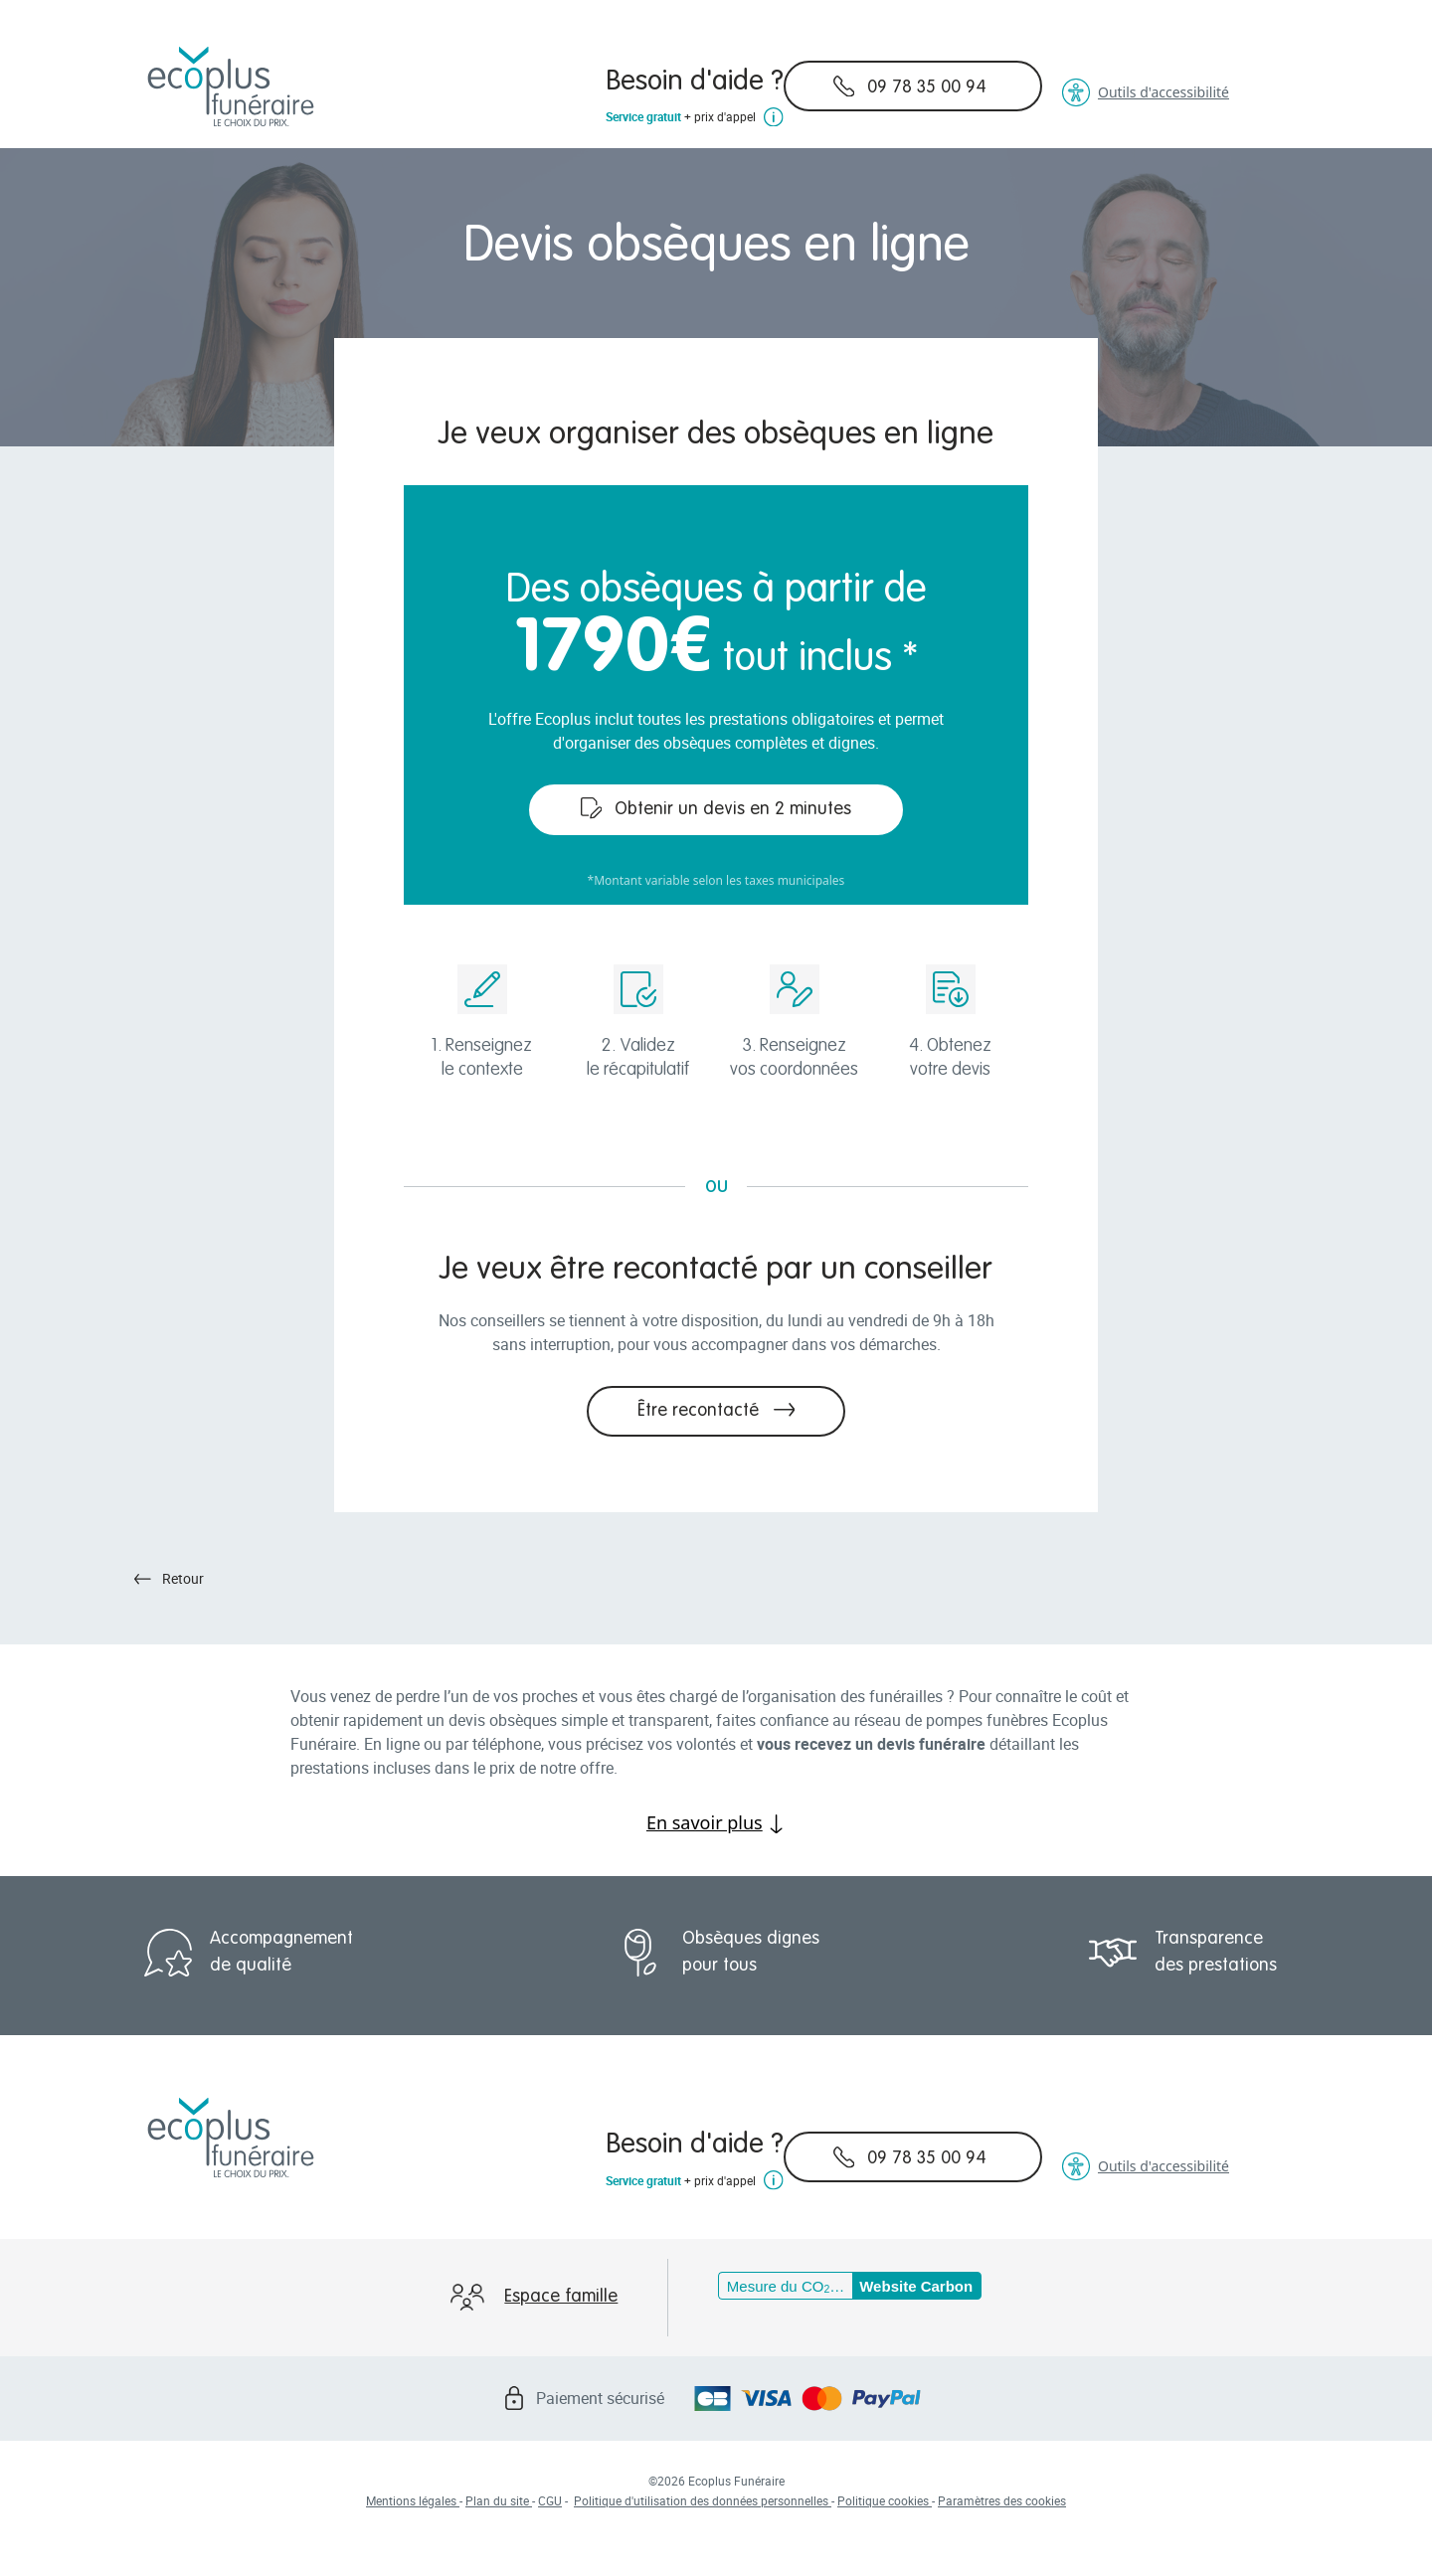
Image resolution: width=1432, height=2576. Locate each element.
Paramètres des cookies (1002, 2500)
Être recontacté (716, 1410)
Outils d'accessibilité (1145, 92)
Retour (169, 1578)
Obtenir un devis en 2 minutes (716, 808)
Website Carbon (916, 2286)
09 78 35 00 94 (910, 86)
